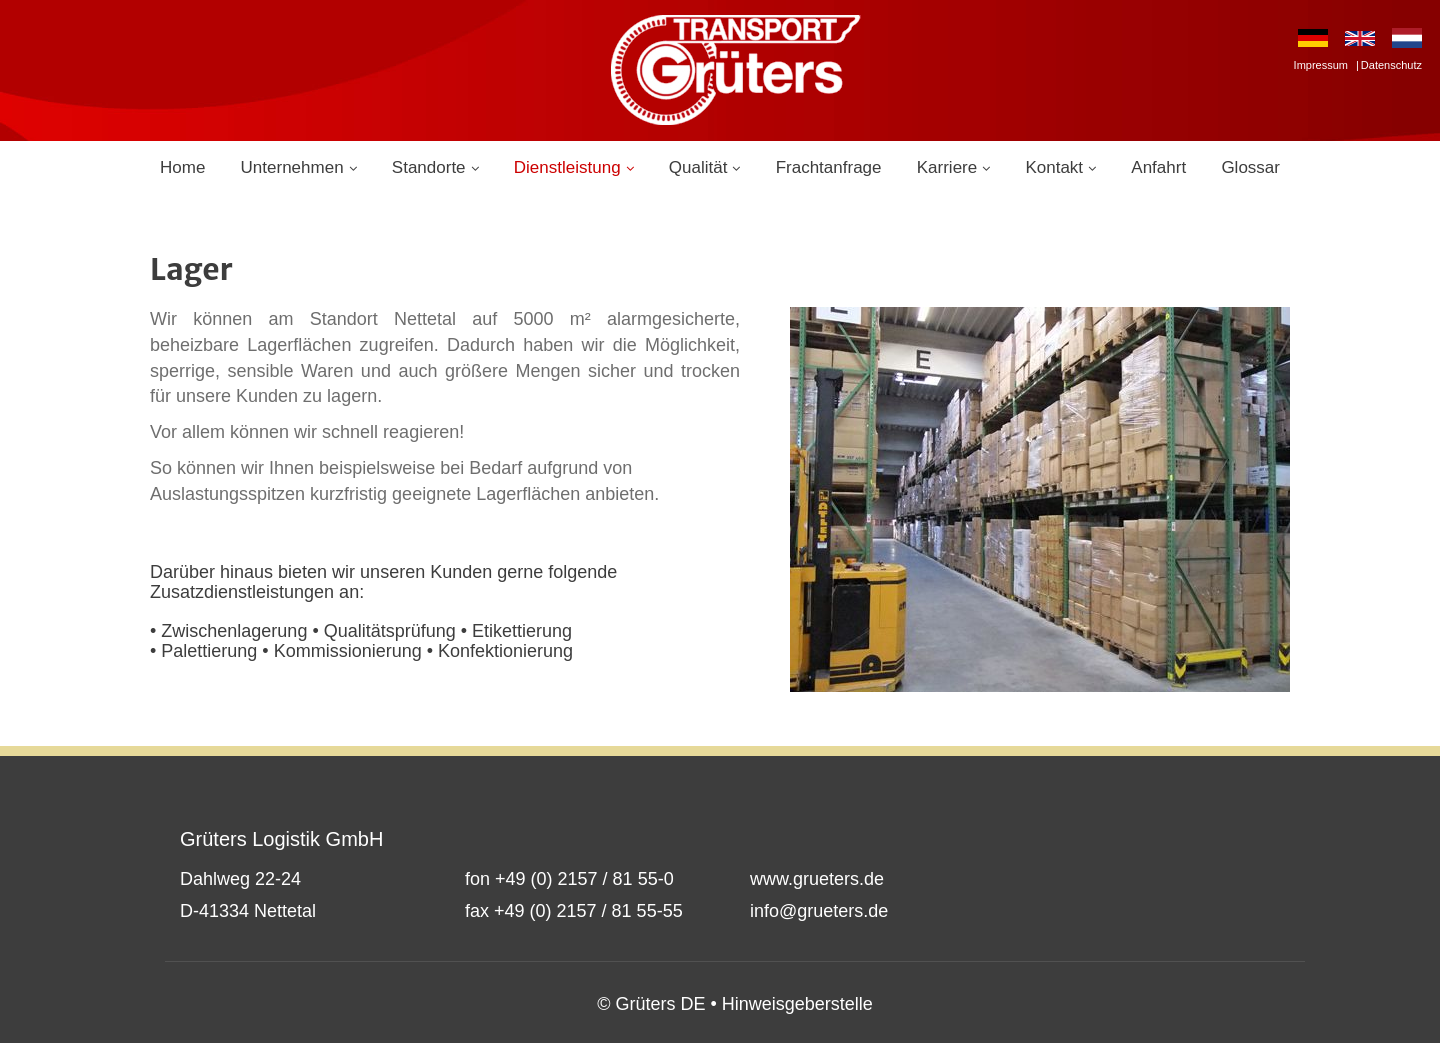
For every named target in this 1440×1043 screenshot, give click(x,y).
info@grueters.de (819, 911)
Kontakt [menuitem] (1054, 167)
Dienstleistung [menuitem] (567, 167)
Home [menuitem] (182, 167)
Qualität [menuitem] (698, 167)
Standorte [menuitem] (429, 167)
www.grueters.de (817, 879)
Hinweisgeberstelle (797, 1004)
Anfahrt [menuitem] (1158, 167)
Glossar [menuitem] (1250, 167)
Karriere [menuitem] (947, 167)
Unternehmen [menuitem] (292, 167)
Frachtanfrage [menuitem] (829, 167)
